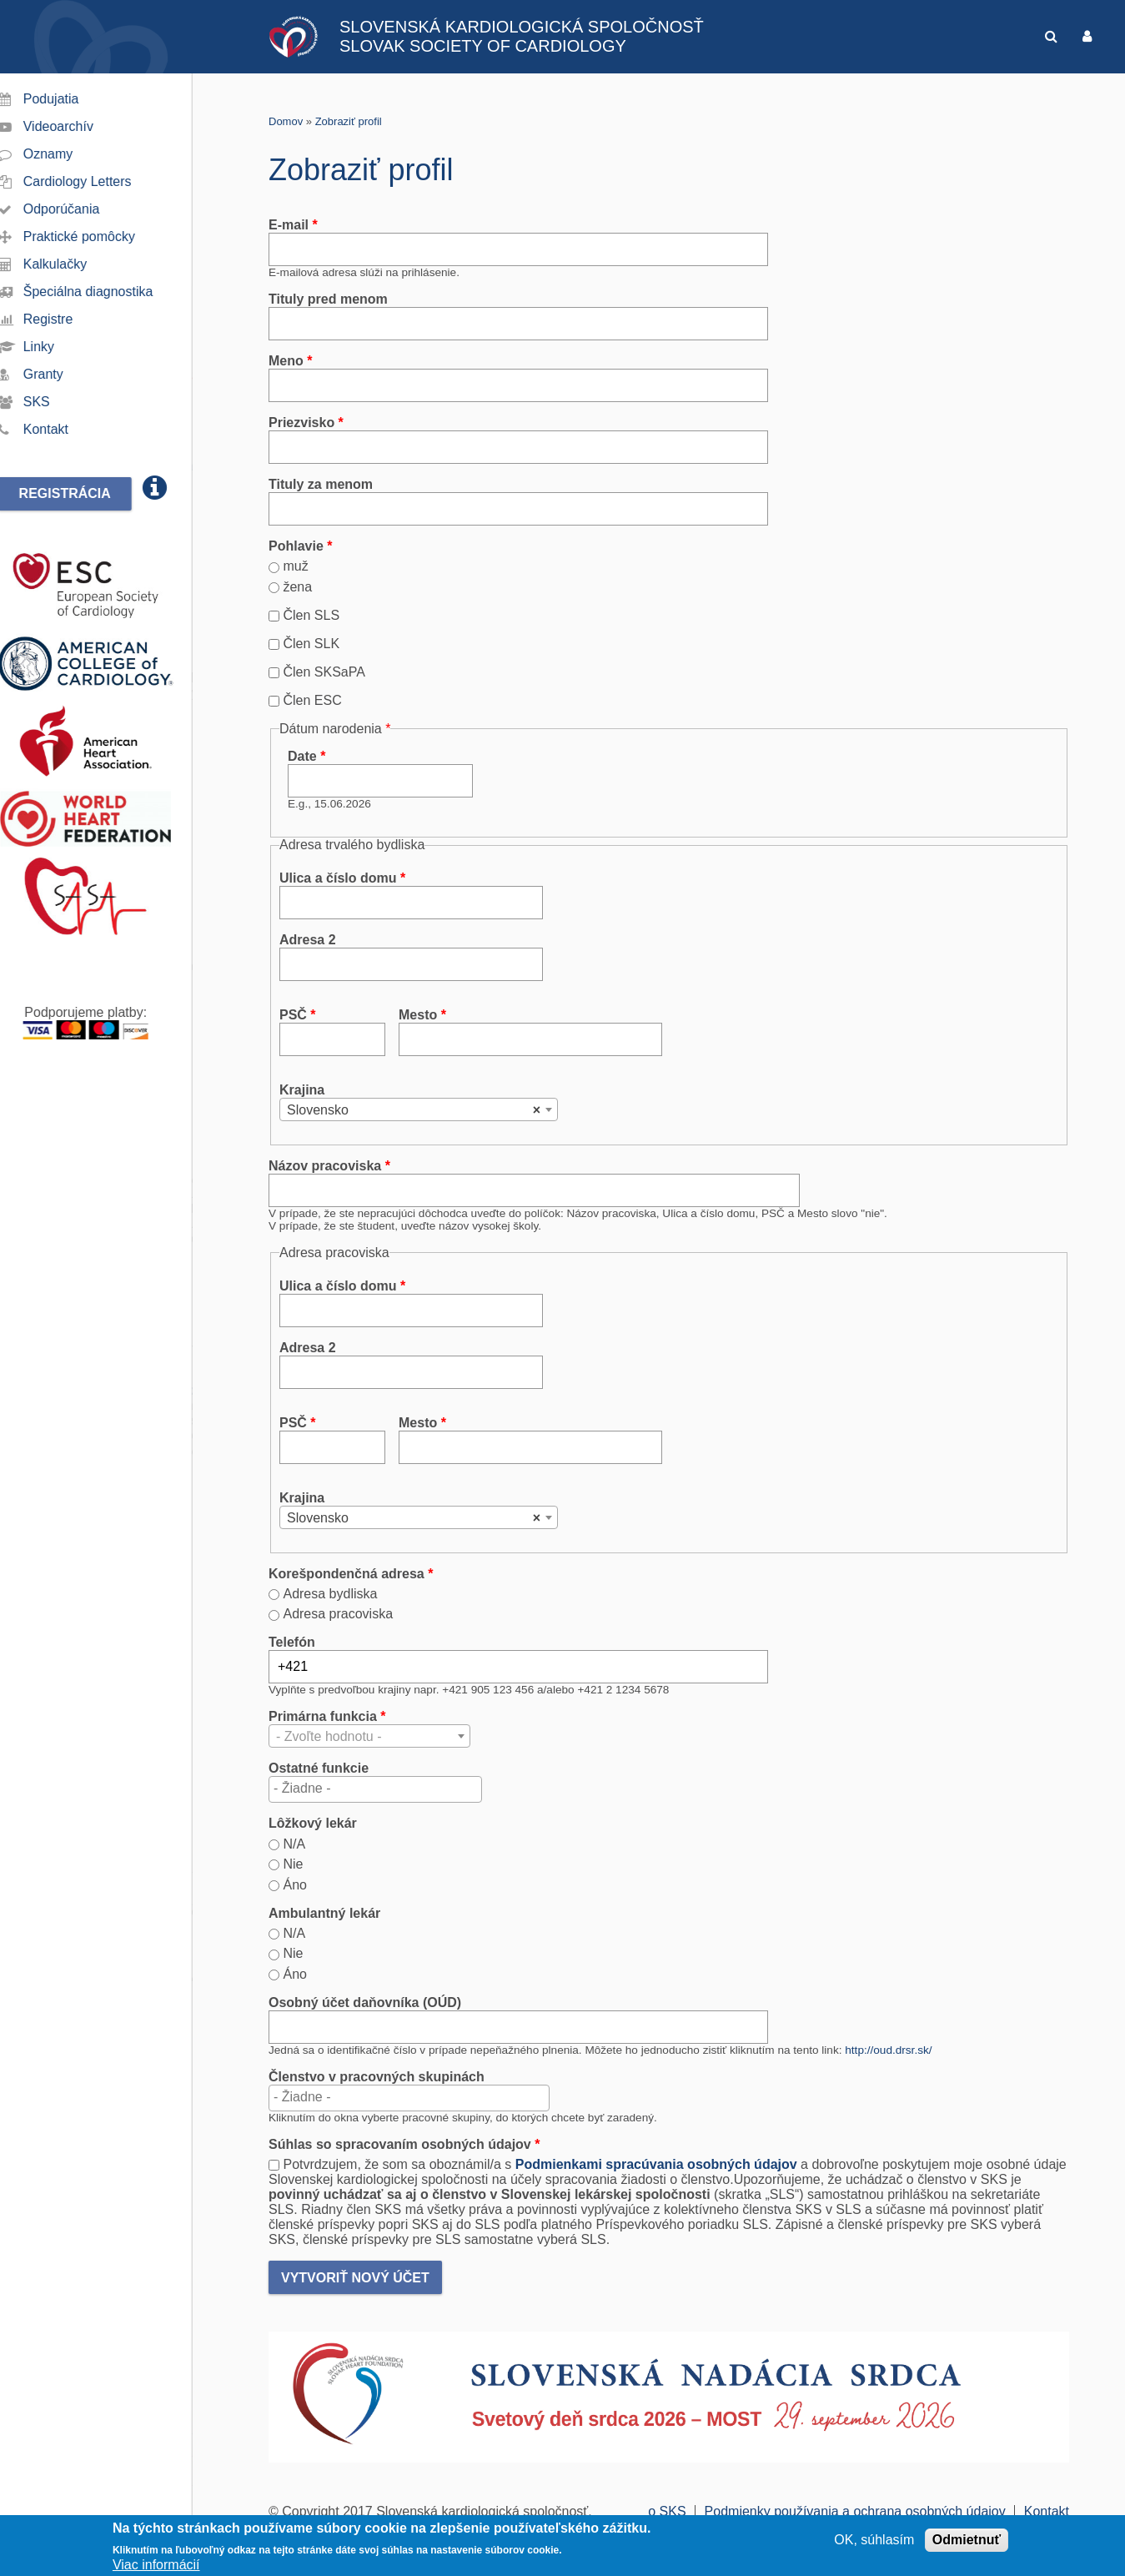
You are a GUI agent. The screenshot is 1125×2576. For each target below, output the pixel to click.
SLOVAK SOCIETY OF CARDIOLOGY (482, 46)
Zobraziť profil (348, 121)
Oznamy (68, 154)
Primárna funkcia (327, 1716)
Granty (63, 374)
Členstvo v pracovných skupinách (377, 2077)
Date (306, 756)
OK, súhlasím (874, 2540)
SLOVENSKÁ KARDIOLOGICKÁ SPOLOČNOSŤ (521, 27)
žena (297, 587)
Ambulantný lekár (324, 1913)
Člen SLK (311, 643)
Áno (294, 1885)
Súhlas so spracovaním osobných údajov (404, 2144)
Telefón (292, 1642)
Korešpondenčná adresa (351, 1574)
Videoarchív (78, 126)
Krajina (301, 1090)
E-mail (293, 225)
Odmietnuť (966, 2540)
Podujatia (71, 99)
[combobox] (418, 1109)
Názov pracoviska (329, 1166)
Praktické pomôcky (99, 236)
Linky (58, 347)
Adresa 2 (307, 940)
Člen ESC (312, 700)
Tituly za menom (321, 484)
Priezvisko (306, 422)
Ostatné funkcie (319, 1768)
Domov (286, 121)
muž (295, 566)
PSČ (297, 1015)
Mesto (422, 1015)
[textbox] (375, 1788)
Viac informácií (156, 2565)
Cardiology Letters (97, 181)
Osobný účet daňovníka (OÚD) (365, 2002)
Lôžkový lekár (313, 1823)
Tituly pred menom (328, 299)
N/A (294, 1844)
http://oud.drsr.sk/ (888, 2050)
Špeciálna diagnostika (108, 291)
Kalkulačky (75, 264)
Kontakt (65, 429)
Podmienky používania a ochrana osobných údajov (855, 2511)
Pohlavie (300, 546)
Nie (293, 1864)
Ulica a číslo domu (342, 878)
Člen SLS (311, 615)
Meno (290, 361)
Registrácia (85, 493)
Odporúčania (81, 209)
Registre (68, 319)
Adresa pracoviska (338, 1614)
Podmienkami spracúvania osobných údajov (656, 2164)
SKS (56, 402)
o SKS (667, 2511)
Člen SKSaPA (323, 672)
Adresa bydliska (330, 1594)
